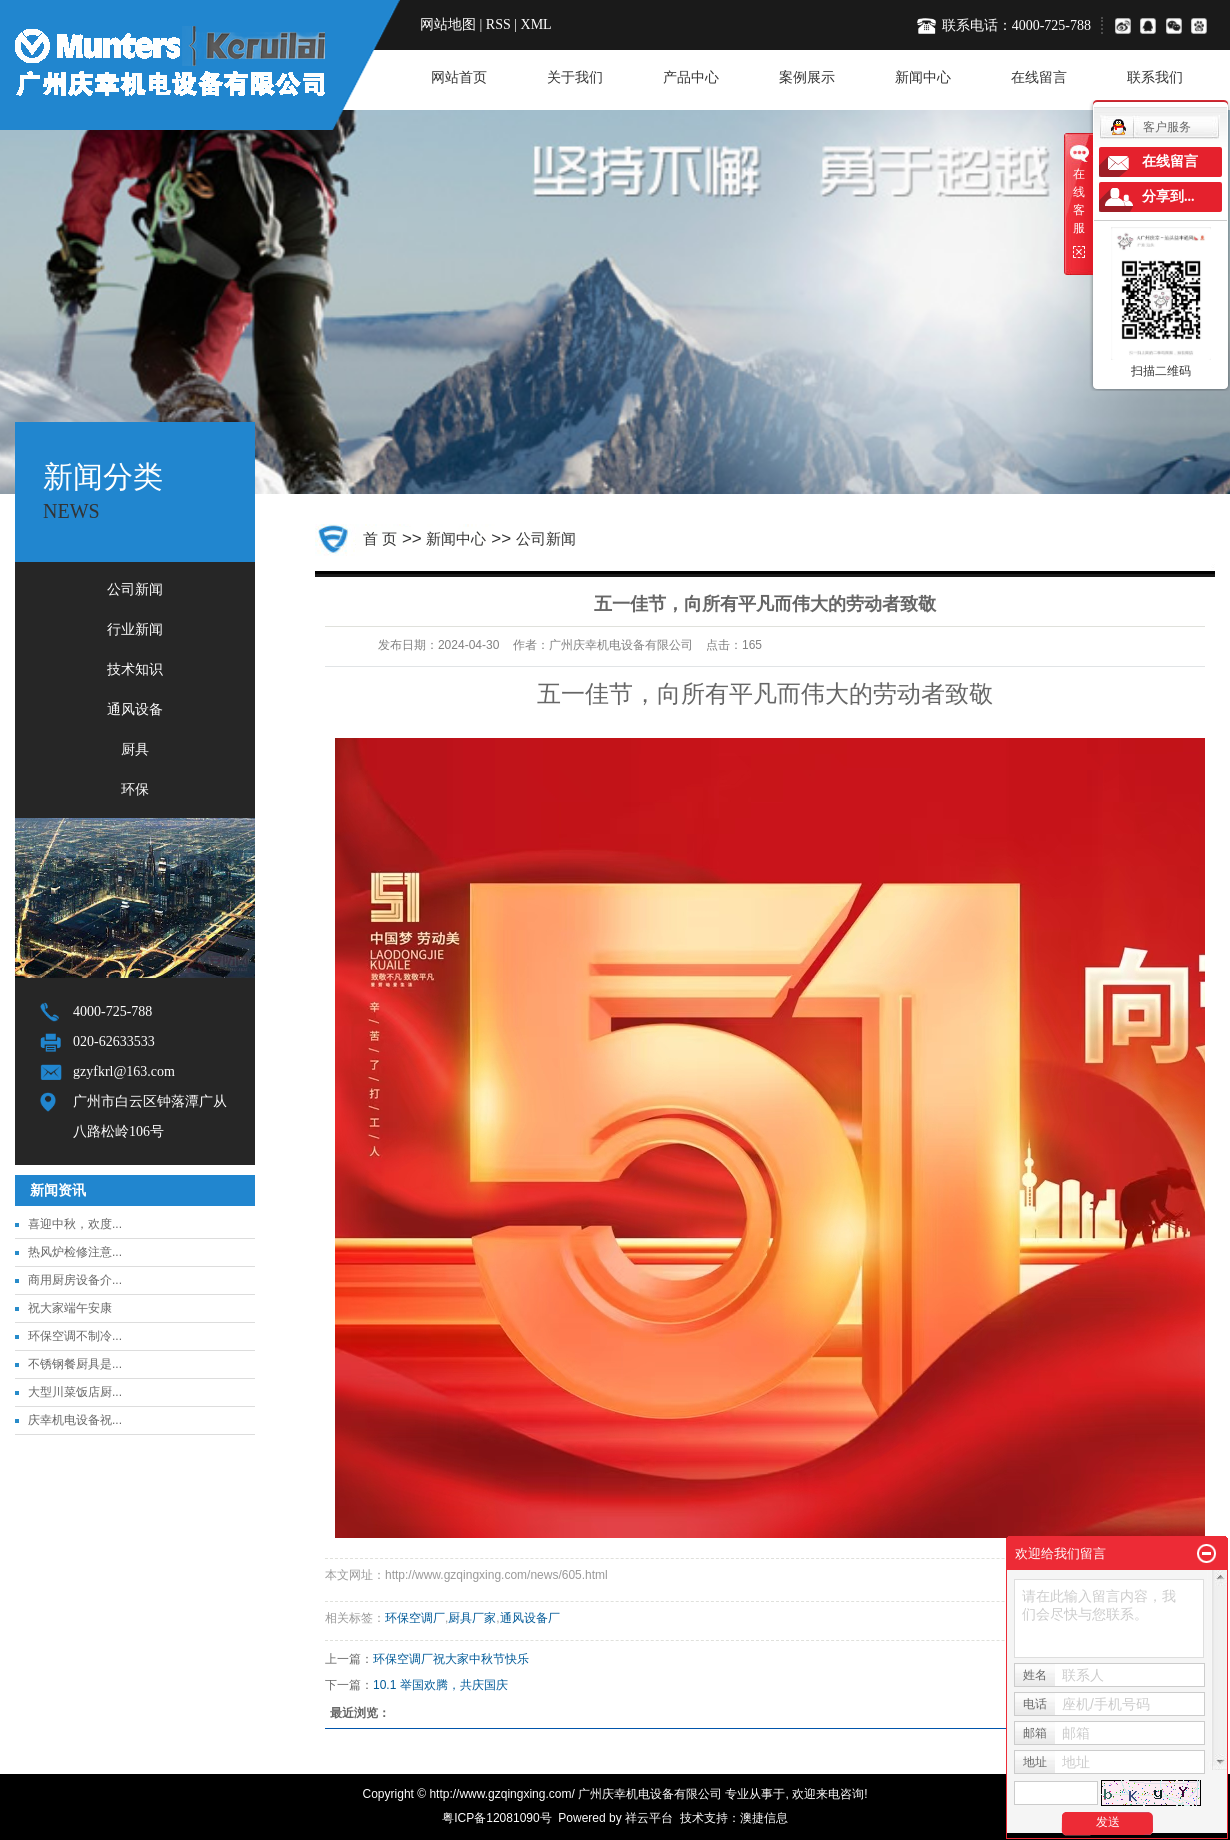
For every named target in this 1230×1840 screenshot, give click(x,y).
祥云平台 (649, 1818)
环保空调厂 (415, 1618)
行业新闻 (135, 629)
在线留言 (1039, 77)
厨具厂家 (472, 1618)
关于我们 (575, 77)
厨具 (135, 749)
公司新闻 (135, 589)
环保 (135, 789)
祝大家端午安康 (70, 1308)
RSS (498, 24)
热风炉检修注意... (75, 1252)
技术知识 (135, 669)
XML (536, 24)
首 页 (380, 538)
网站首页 (459, 77)
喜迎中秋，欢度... (75, 1224)
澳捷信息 (764, 1818)
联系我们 (1155, 77)
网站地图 (448, 24)
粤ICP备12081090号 (496, 1818)
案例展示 (807, 77)
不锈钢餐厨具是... (75, 1364)
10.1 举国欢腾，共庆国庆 (440, 1685)
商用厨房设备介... (75, 1280)
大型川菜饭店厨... (75, 1392)
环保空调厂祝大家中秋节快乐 (451, 1659)
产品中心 (691, 77)
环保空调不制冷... (75, 1336)
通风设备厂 (530, 1618)
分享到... (1168, 196)
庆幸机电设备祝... (75, 1420)
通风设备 (135, 709)
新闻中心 (923, 77)
